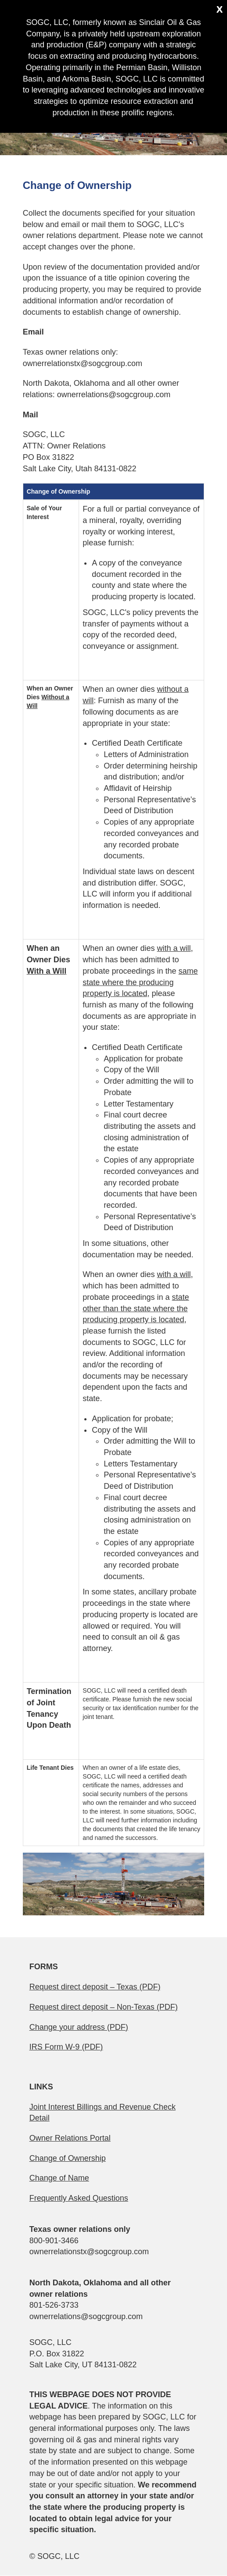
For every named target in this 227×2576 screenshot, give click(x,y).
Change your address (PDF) (78, 2027)
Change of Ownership (67, 2158)
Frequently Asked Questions (78, 2198)
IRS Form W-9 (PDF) (66, 2046)
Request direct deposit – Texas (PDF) (95, 1986)
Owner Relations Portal (70, 2138)
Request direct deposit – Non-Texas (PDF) (103, 2007)
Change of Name (59, 2178)
